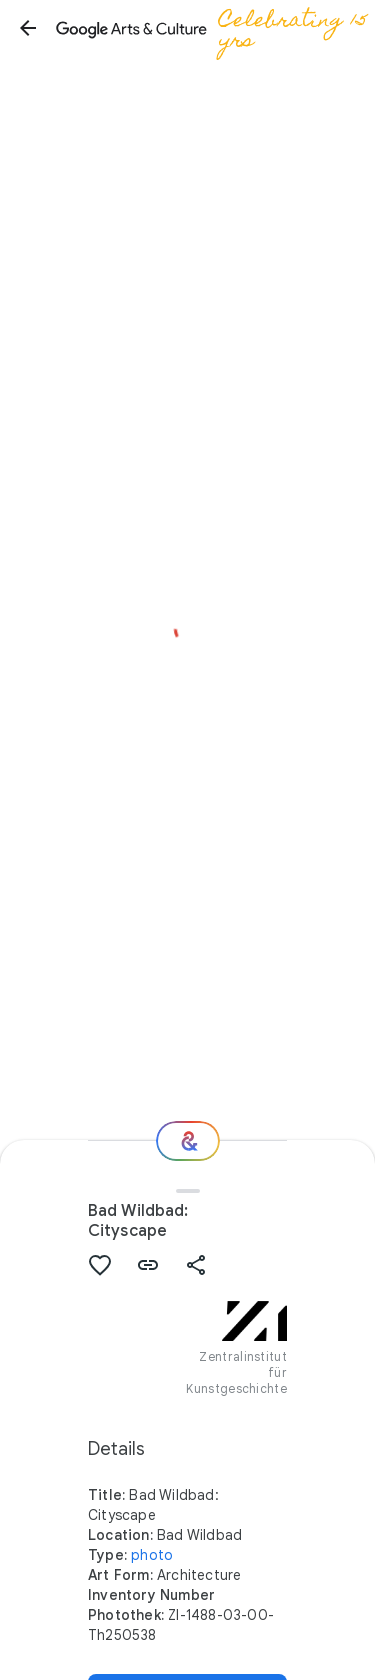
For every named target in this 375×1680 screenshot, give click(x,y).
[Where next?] (188, 1141)
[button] (28, 28)
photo (152, 1555)
